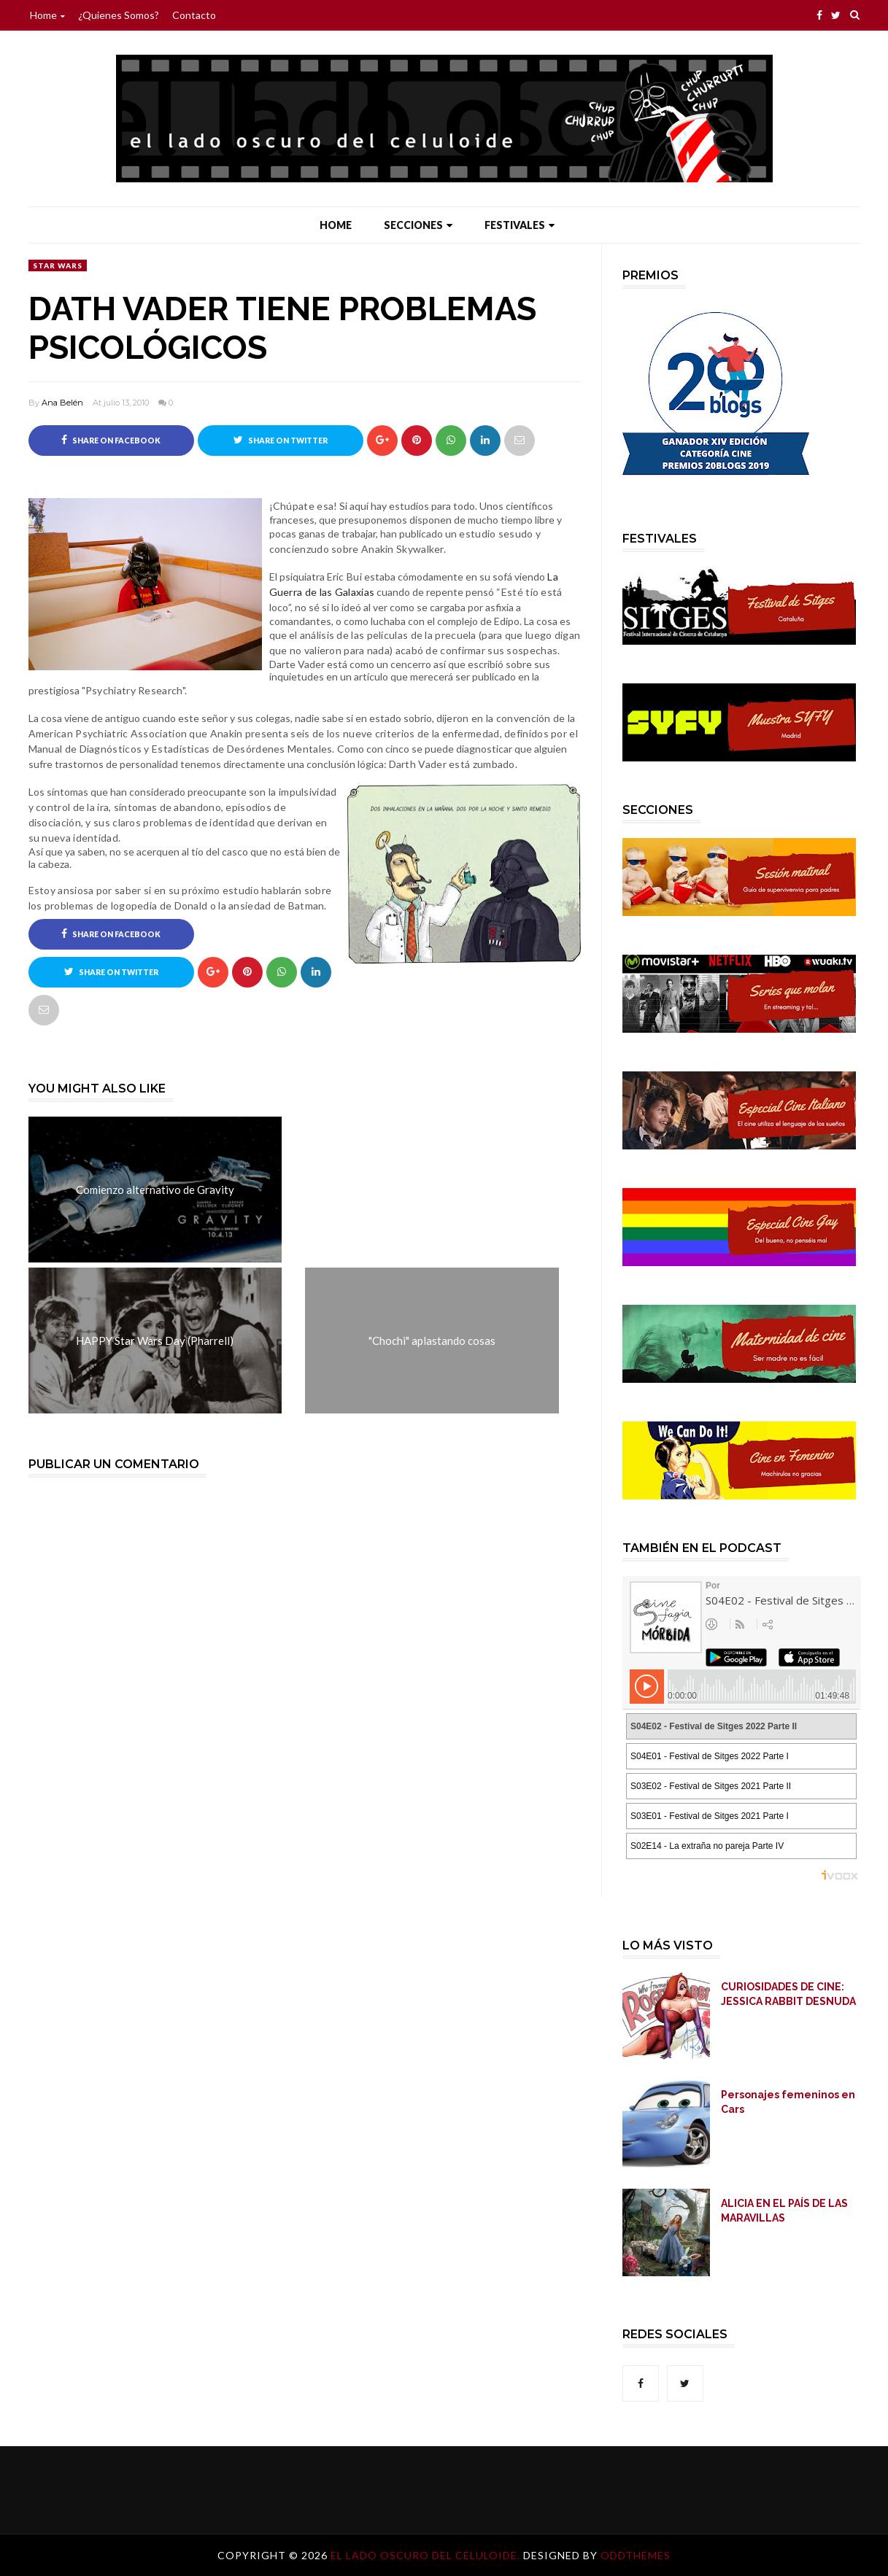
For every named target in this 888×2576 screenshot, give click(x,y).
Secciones (418, 225)
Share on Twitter (280, 440)
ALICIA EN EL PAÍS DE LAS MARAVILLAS (784, 2210)
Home (47, 15)
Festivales (519, 225)
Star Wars (57, 265)
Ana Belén (62, 402)
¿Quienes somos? (118, 15)
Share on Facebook (111, 440)
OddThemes (636, 2555)
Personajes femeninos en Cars (788, 2102)
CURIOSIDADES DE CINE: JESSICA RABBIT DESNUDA (788, 1994)
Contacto (194, 15)
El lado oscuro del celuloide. (427, 2555)
